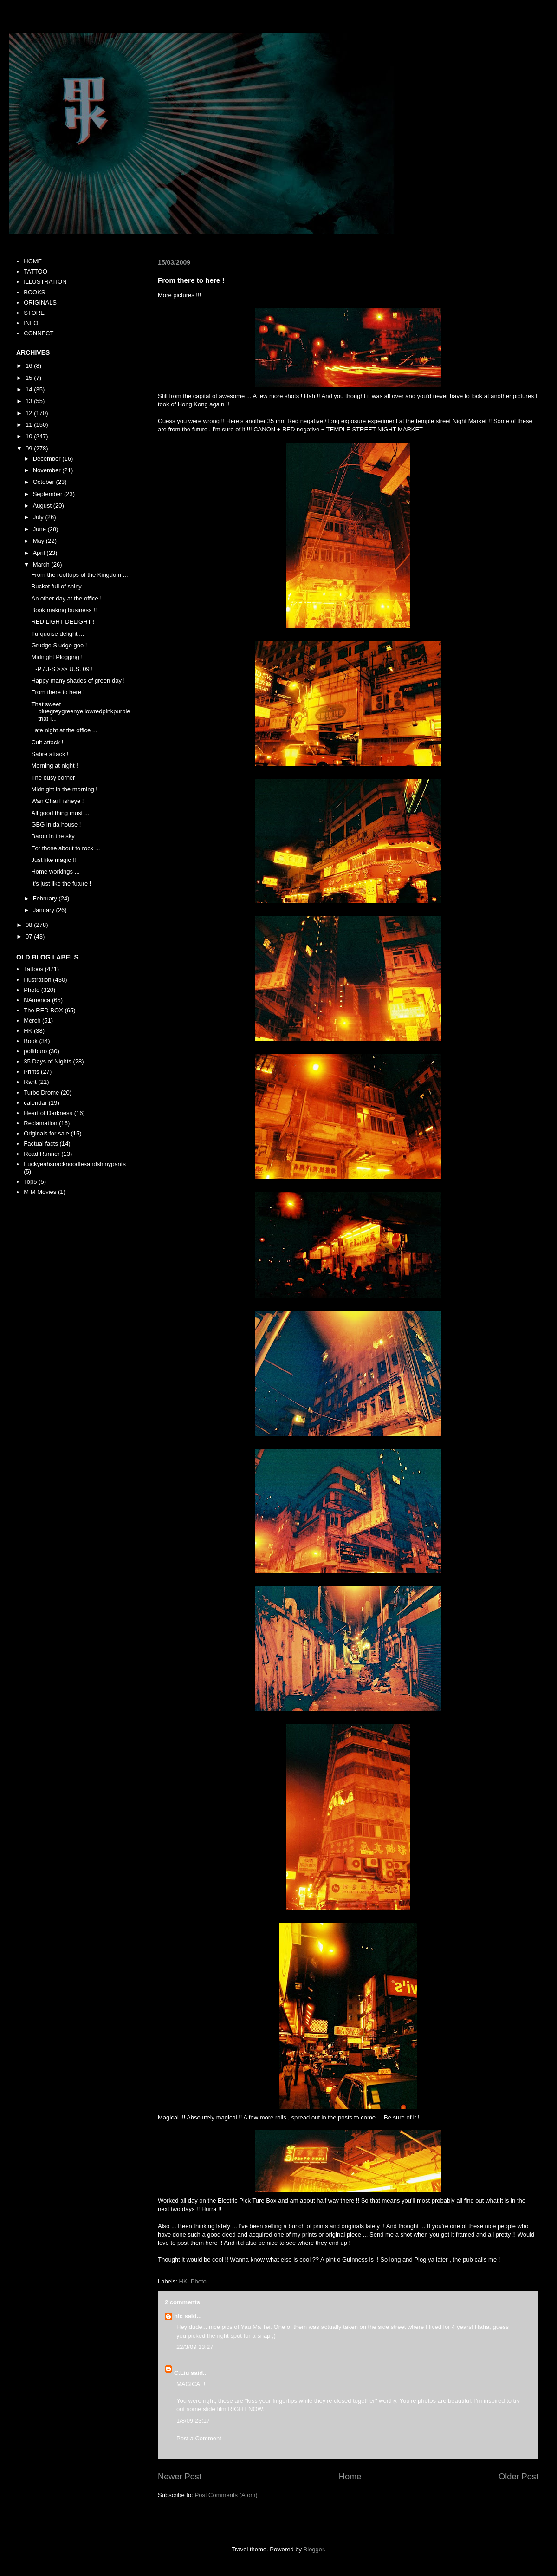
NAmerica (37, 1000)
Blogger (314, 2549)
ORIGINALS (40, 302)
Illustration (37, 979)
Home (350, 2476)
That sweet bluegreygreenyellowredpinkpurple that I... (80, 711)
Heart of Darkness (48, 1112)
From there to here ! (57, 692)
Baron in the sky (52, 836)
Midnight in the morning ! (64, 789)
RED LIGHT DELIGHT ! (62, 621)
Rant (30, 1081)
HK (183, 2281)
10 (30, 436)
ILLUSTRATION (45, 281)
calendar (35, 1102)
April (40, 552)
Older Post (518, 2476)
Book (31, 1040)
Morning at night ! (54, 765)
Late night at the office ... (64, 730)
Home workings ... (55, 871)
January (44, 909)
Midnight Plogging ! (57, 656)
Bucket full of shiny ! (58, 586)
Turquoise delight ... (57, 633)
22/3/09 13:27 (195, 2346)
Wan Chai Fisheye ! (57, 800)
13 (30, 401)
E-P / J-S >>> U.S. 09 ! (61, 668)
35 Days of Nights (47, 1061)
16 (30, 365)
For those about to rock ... (65, 848)
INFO (31, 323)
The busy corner (53, 777)
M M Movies (40, 1191)
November (48, 470)
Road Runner (41, 1153)
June (40, 529)
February (46, 898)
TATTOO (35, 271)
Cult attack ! (47, 742)
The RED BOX (43, 1010)
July (39, 517)
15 (30, 377)
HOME (33, 261)
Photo (199, 2281)
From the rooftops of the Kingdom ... (79, 574)
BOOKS (34, 292)
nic (178, 2316)
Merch (32, 1020)
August (43, 505)
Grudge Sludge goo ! (59, 645)
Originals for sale (46, 1133)
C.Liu (181, 2372)
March (42, 564)
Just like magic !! (53, 859)
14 (30, 389)
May (39, 540)
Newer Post (179, 2476)
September (48, 493)
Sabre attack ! (49, 753)
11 (30, 424)
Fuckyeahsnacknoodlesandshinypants (75, 1164)
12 (30, 413)
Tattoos (33, 968)
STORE (34, 312)
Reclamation (40, 1123)
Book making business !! (64, 610)
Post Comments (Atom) (226, 2494)
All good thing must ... (60, 812)
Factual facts (41, 1143)
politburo (35, 1051)
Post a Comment (198, 2438)
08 (30, 924)
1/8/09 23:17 (193, 2420)
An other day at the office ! (66, 598)
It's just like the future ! (61, 883)
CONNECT (38, 333)
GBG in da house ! (56, 824)
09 (30, 448)
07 (30, 936)
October (44, 481)
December (48, 458)
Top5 (30, 1181)
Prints (31, 1071)
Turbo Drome (41, 1092)
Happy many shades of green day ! (78, 680)
